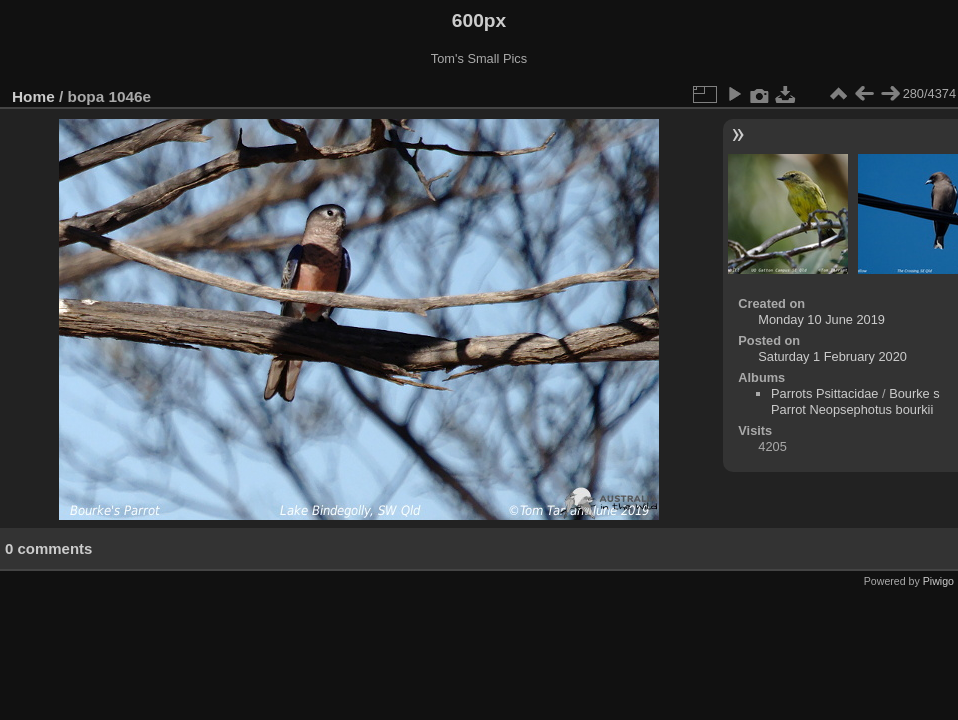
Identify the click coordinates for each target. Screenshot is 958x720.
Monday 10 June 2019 (821, 319)
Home (33, 96)
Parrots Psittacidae (824, 393)
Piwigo (938, 581)
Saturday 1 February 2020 (832, 356)
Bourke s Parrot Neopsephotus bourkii (855, 401)
